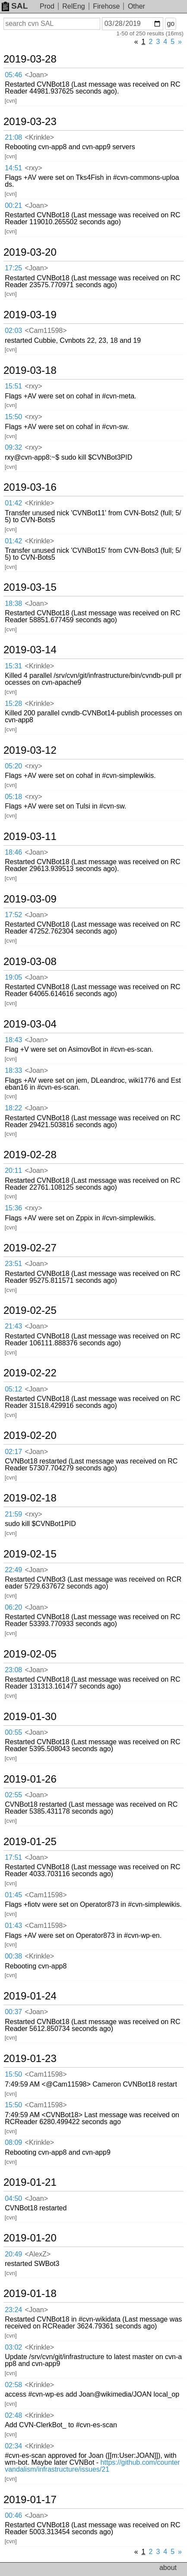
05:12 (13, 1389)
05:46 (13, 74)
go (170, 23)
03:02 (13, 2347)
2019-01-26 (30, 1779)
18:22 (13, 1108)
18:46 (13, 852)
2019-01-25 (30, 1841)
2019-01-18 (30, 2293)
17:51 (13, 1857)
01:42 (13, 503)
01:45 (13, 1895)
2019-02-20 (30, 1435)
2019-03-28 (30, 59)
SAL (15, 5)
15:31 (13, 666)
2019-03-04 (30, 1024)
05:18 (13, 796)
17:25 (13, 268)
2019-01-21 (30, 2182)
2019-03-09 (30, 899)
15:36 (13, 1208)
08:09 (13, 2142)
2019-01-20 (30, 2237)
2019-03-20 (30, 252)
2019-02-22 (30, 1372)
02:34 (13, 2446)
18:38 (13, 603)
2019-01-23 (30, 2058)
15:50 (13, 416)
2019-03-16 (30, 487)
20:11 (13, 1170)
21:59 (13, 1514)
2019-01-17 (30, 2499)
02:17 (13, 1451)
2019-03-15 (30, 587)
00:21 (13, 205)
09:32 (13, 447)
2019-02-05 (30, 1654)
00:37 (13, 2011)
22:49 (13, 1569)
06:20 (13, 1607)
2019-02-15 (30, 1554)
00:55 (13, 1732)
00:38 (13, 1956)
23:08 (13, 1669)
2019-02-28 (30, 1154)
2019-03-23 (30, 121)
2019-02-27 (30, 1247)
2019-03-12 (30, 750)
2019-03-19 (30, 314)
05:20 (13, 766)
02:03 (13, 330)
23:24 (13, 2309)
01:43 (13, 1925)
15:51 (13, 386)
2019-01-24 (30, 1996)
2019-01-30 (30, 1716)
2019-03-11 (30, 836)
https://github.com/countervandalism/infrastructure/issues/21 (92, 2466)
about (168, 2567)
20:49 (13, 2254)
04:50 (13, 2198)
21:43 (13, 1326)
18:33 (13, 1070)
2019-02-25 (30, 1310)
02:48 (13, 2415)
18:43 (13, 1040)
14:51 (13, 168)
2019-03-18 (30, 370)
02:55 (13, 1795)
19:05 (13, 977)
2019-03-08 (30, 961)
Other (136, 6)
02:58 (13, 2384)
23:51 (13, 1263)
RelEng (73, 6)
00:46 (13, 2515)
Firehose (106, 6)
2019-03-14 (30, 649)
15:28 (13, 703)
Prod (47, 6)
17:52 (13, 914)
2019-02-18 (30, 1498)
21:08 (13, 137)
